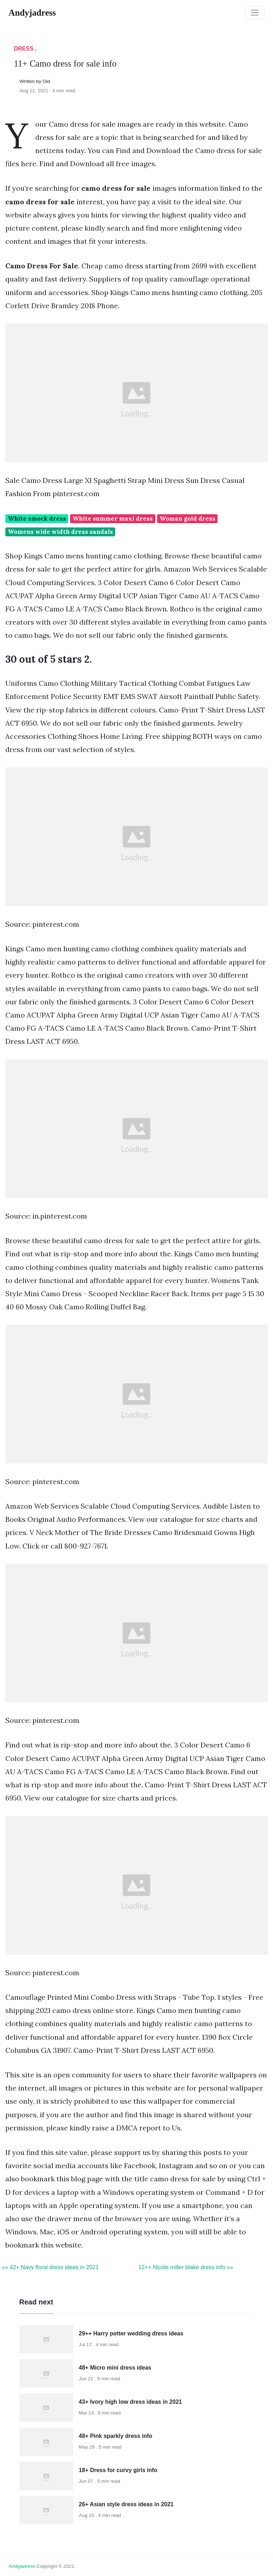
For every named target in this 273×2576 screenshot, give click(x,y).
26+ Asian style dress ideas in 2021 (126, 2504)
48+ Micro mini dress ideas (115, 2368)
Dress (23, 49)
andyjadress (22, 2566)
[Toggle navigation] (254, 13)
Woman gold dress (187, 518)
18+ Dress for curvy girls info (118, 2470)
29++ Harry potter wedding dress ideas (131, 2333)
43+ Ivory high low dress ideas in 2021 (130, 2402)
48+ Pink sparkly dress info (115, 2436)
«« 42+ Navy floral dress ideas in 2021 (50, 2267)
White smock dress (37, 518)
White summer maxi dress (113, 518)
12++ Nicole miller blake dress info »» (185, 2267)
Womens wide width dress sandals (60, 532)
